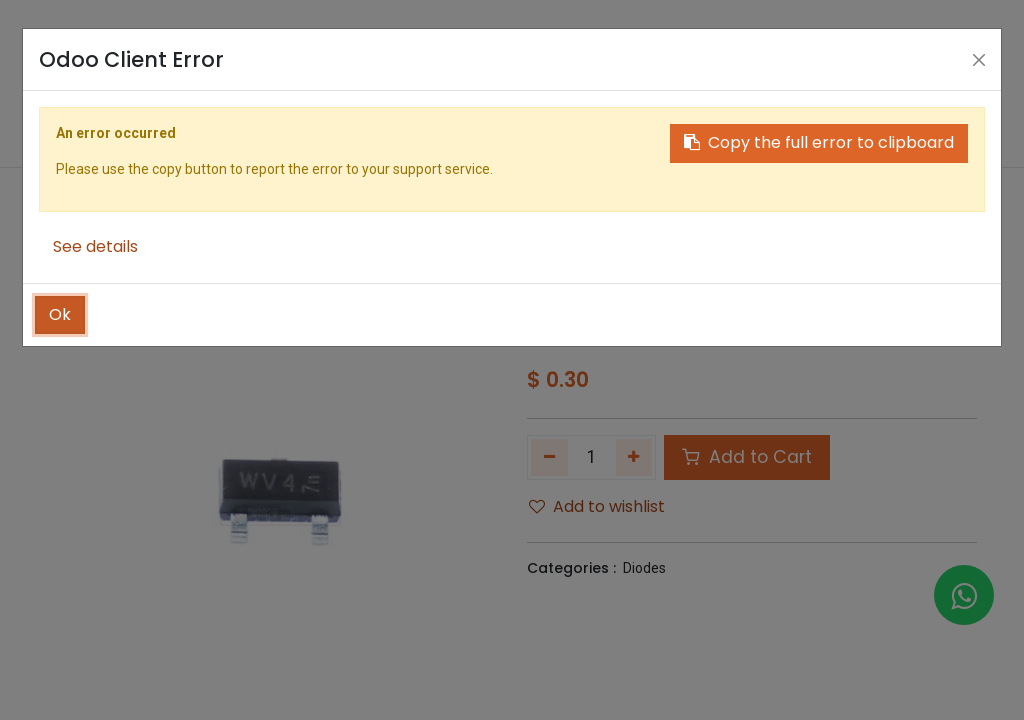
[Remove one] (549, 457)
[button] (877, 192)
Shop (579, 254)
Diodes (644, 568)
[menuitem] (236, 192)
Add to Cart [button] (747, 457)
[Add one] (634, 457)
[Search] (881, 87)
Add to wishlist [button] (597, 506)
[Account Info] (966, 87)
